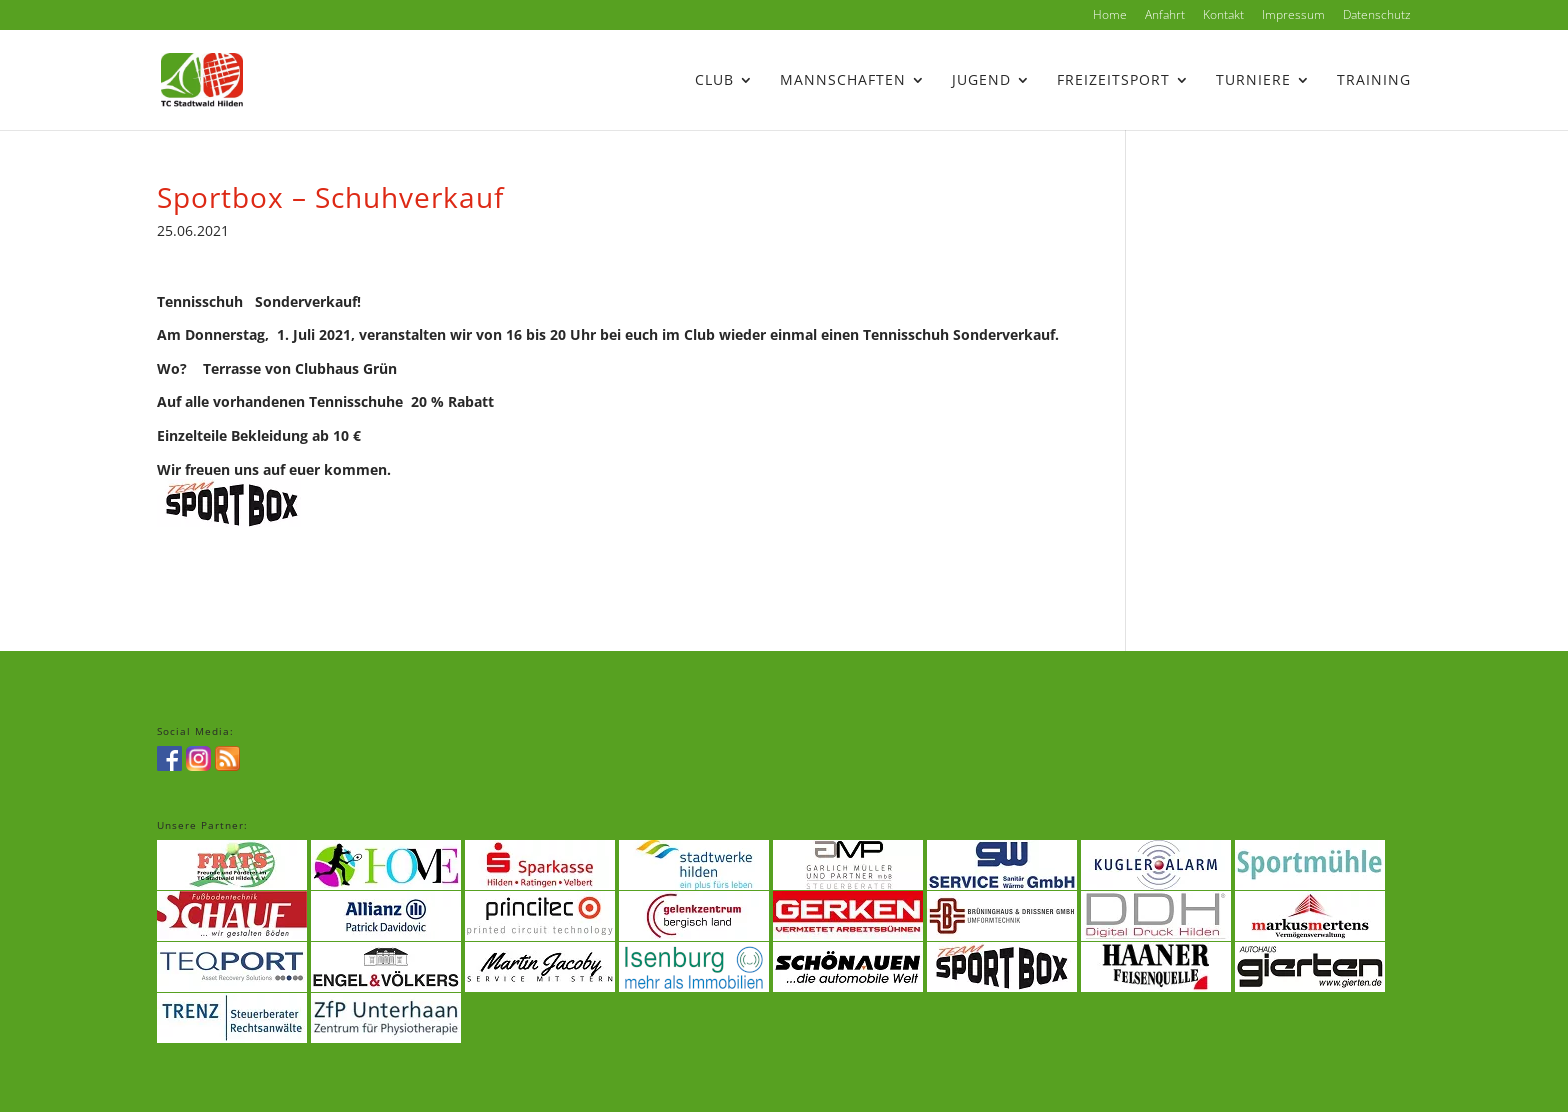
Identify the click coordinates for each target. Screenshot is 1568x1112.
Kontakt (1223, 16)
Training (1374, 81)
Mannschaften (843, 81)
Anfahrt (1165, 16)
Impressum (1293, 16)
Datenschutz (1377, 16)
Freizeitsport (1113, 81)
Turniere (1253, 81)
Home (1110, 16)
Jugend (981, 81)
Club (714, 81)
